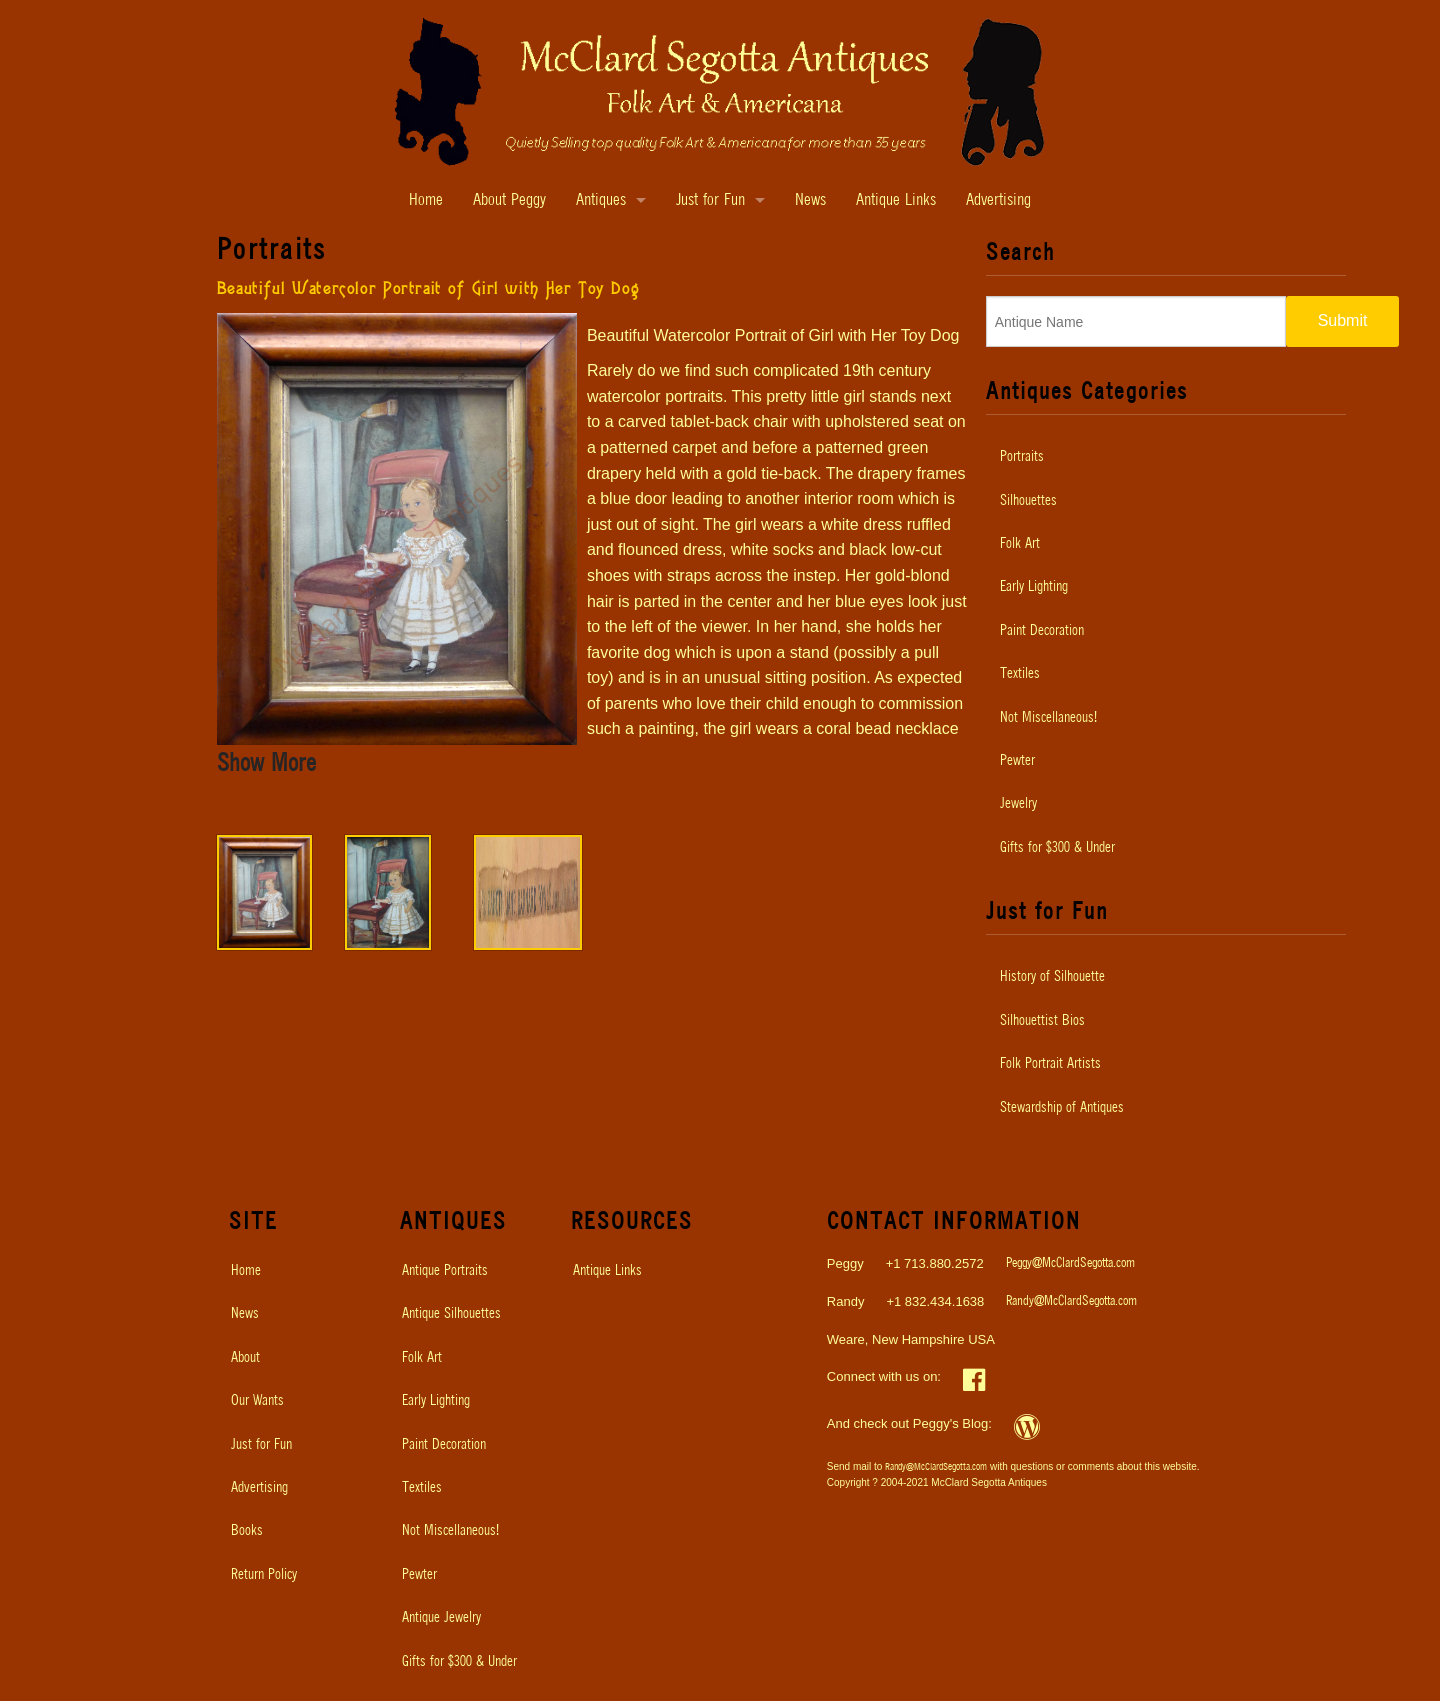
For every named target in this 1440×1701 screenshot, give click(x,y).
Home (426, 200)
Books (247, 1531)
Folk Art (1020, 544)
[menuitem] (1166, 457)
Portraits (1022, 457)
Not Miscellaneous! (1048, 718)
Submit (1343, 320)
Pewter (1017, 761)
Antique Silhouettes (451, 1314)
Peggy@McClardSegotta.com (1070, 1263)
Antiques (601, 200)
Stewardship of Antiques (1062, 1108)
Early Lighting (1034, 587)
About (245, 1358)
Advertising (998, 200)
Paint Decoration (1042, 631)
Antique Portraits (445, 1271)
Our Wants (257, 1401)
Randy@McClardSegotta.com (1071, 1301)
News (810, 200)
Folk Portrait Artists (1050, 1064)
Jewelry (1018, 804)
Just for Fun (710, 200)
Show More (266, 764)
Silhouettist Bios (1042, 1021)
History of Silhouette (1052, 977)
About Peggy (509, 200)
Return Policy (264, 1575)
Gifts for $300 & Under (1057, 848)
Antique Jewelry (441, 1618)
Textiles (1020, 674)
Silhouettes (1028, 501)
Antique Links (896, 200)
